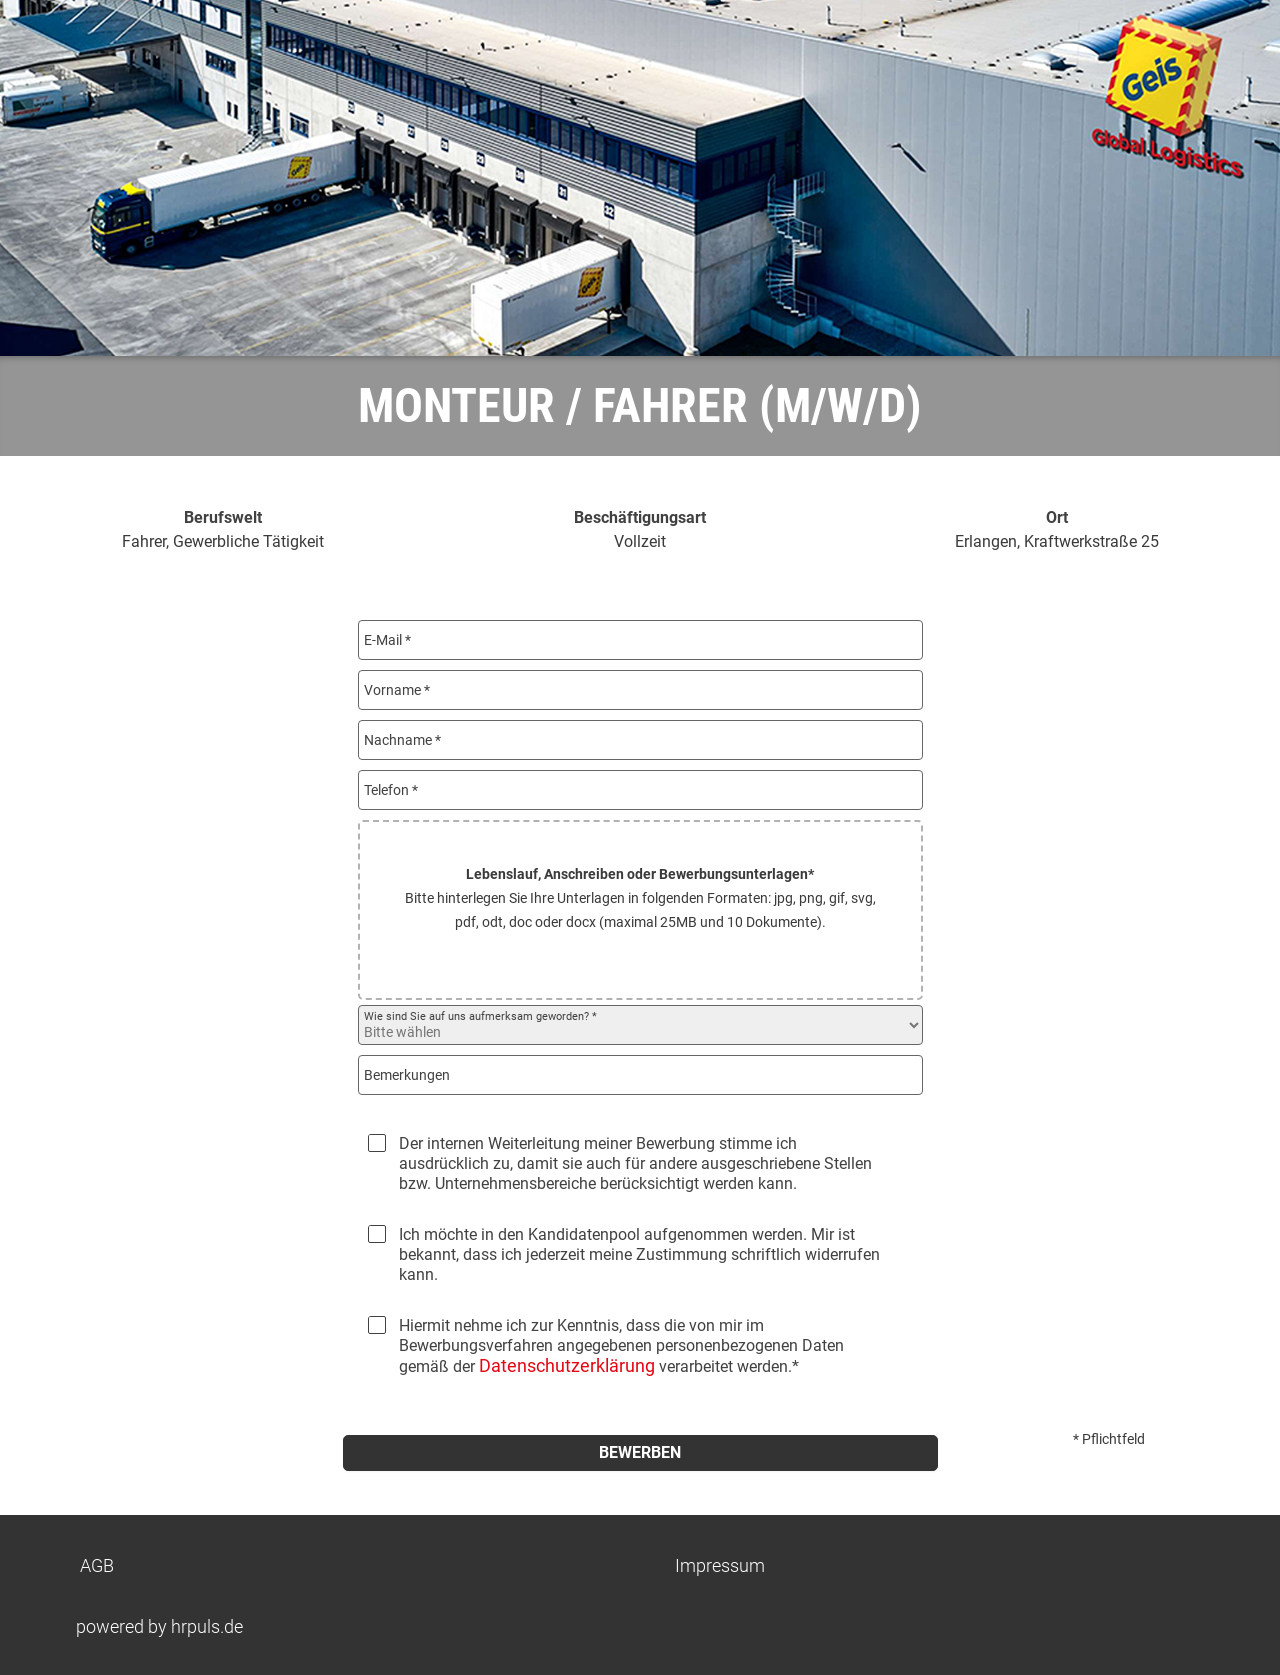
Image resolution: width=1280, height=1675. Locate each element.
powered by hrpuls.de (159, 1626)
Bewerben (640, 1452)
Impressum (720, 1565)
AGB (97, 1565)
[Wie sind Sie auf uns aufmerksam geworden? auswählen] (640, 1025)
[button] (640, 910)
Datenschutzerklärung (567, 1365)
